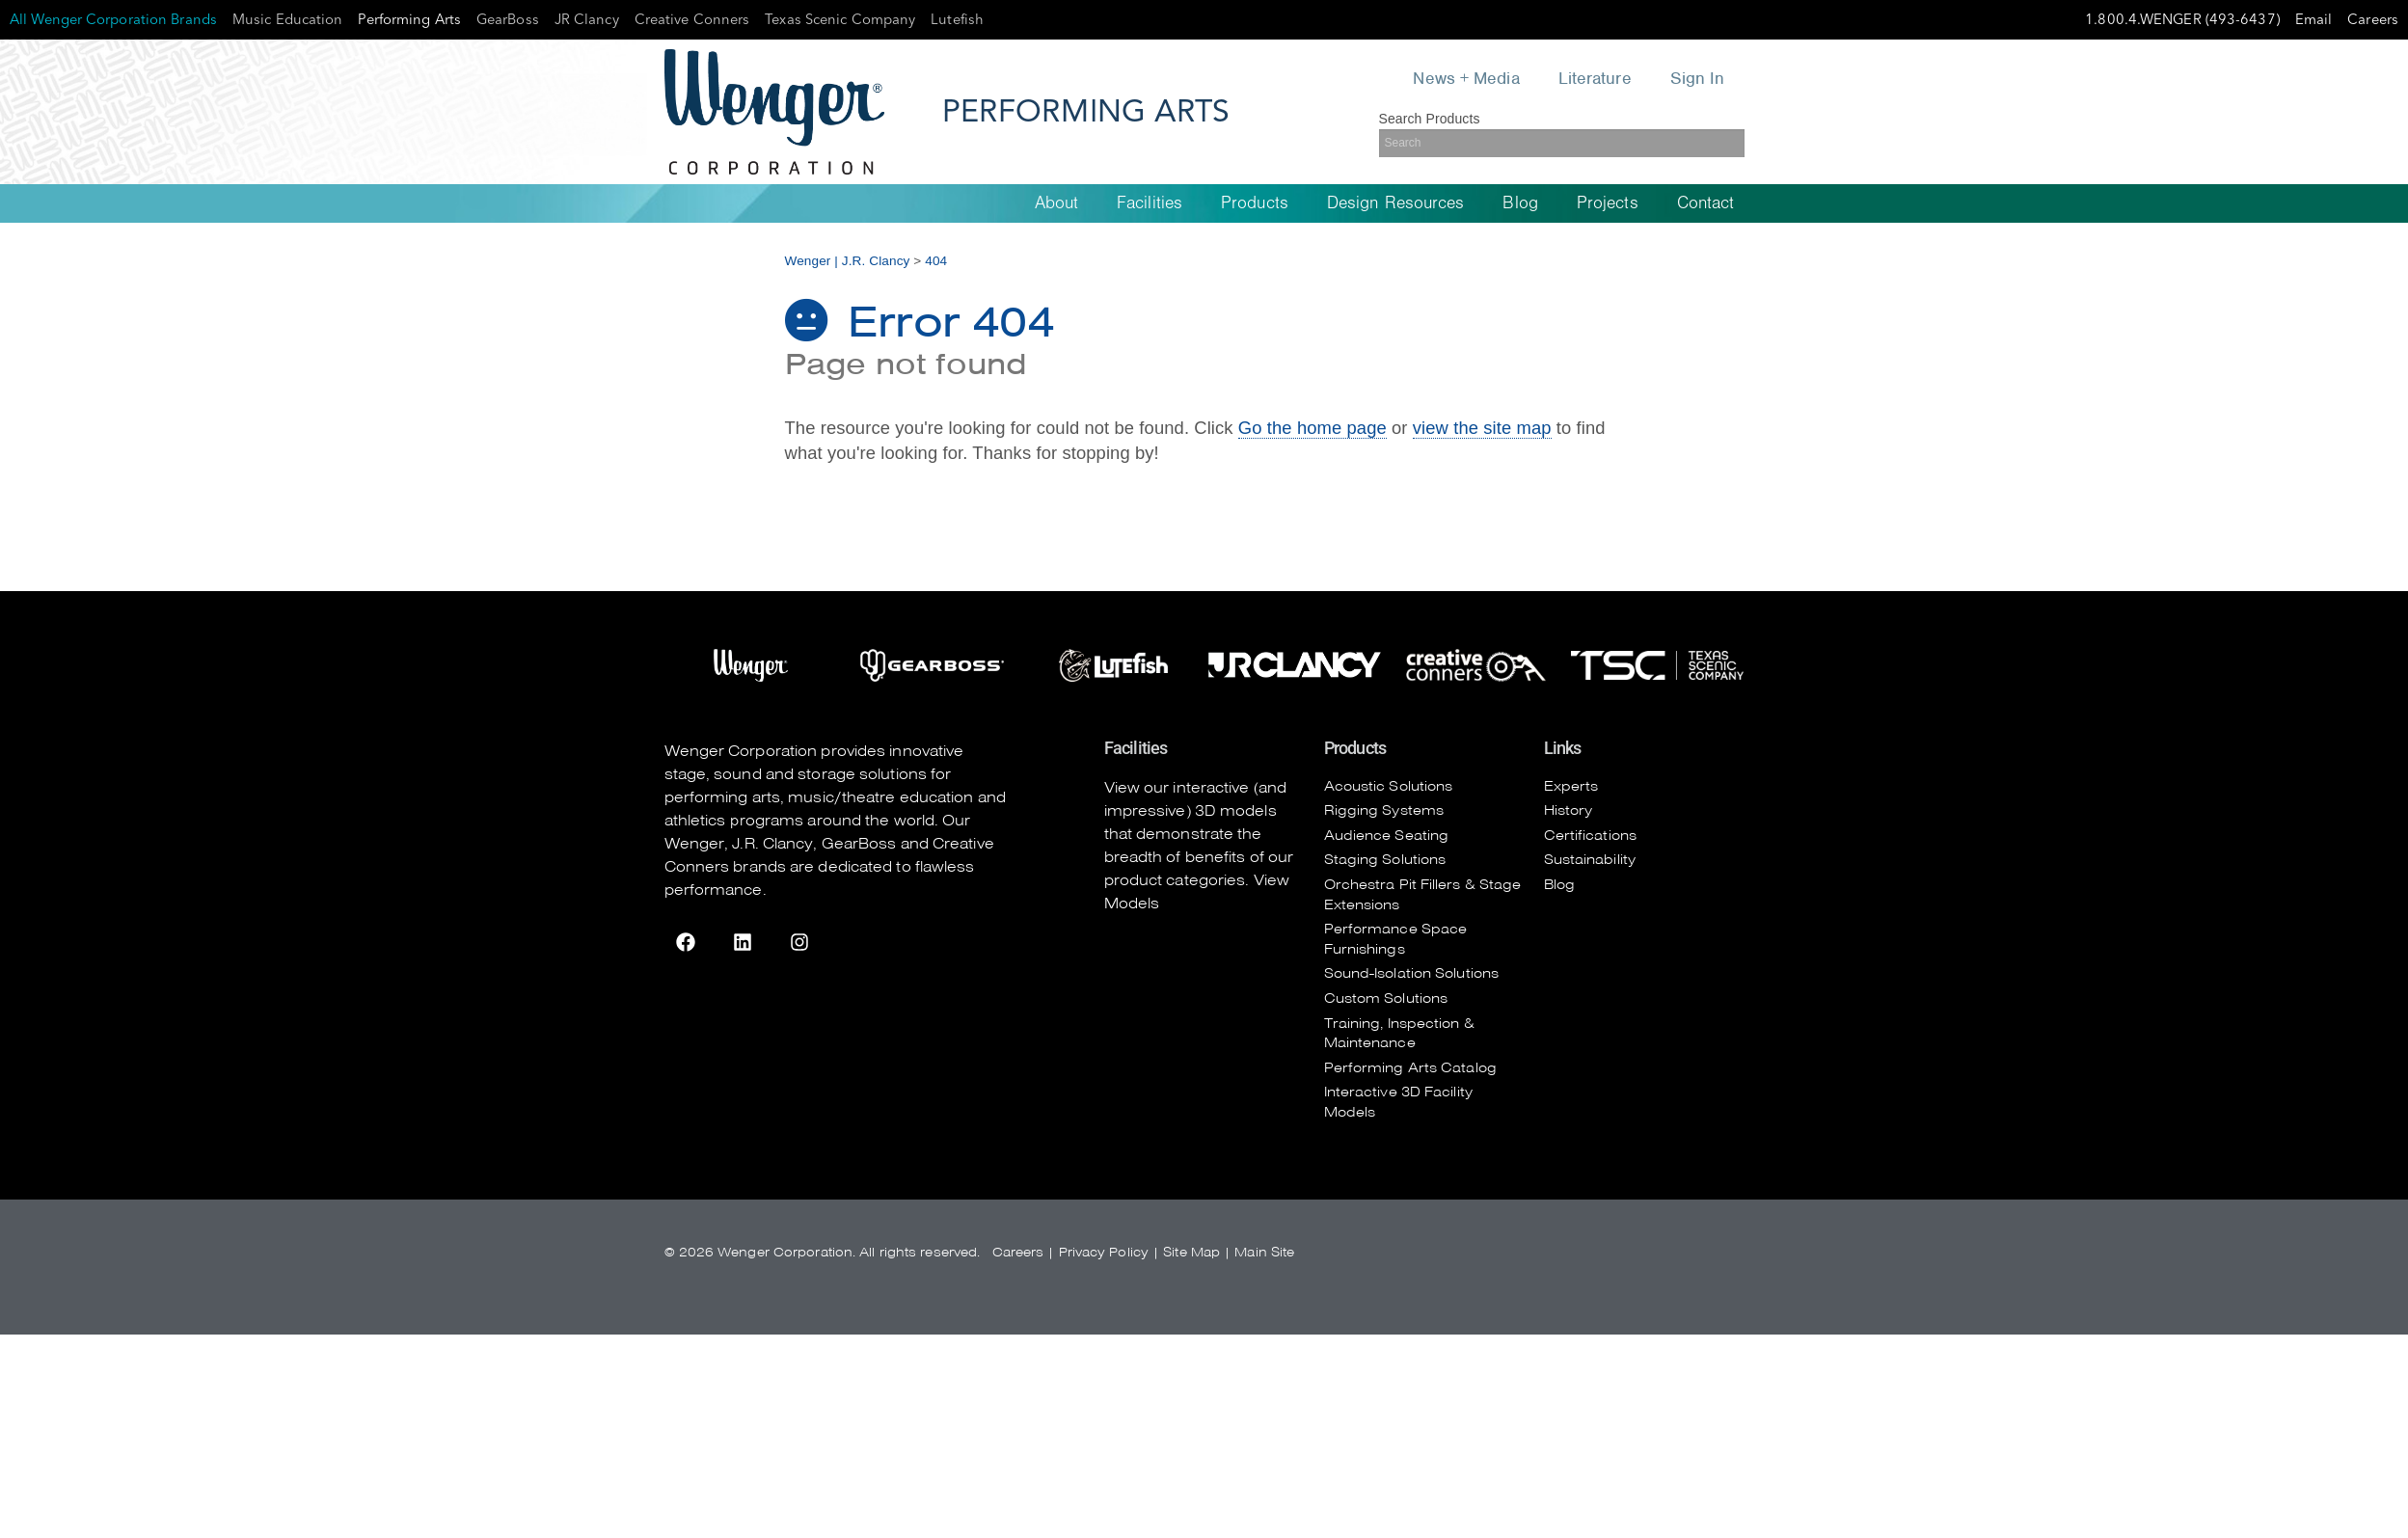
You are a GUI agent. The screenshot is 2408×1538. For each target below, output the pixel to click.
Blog (1519, 203)
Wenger (694, 843)
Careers (1018, 1252)
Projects (1607, 203)
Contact (1706, 203)
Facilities (1149, 203)
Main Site (1264, 1252)
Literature (1595, 78)
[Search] (1562, 143)
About (1057, 203)
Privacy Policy (1104, 1252)
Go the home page (1312, 428)
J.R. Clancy (772, 843)
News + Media (1467, 78)
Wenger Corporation (741, 751)
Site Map (1191, 1252)
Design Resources (1396, 203)
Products (1254, 203)
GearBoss (859, 843)
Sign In (1697, 78)
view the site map (1482, 428)
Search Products (1429, 118)
